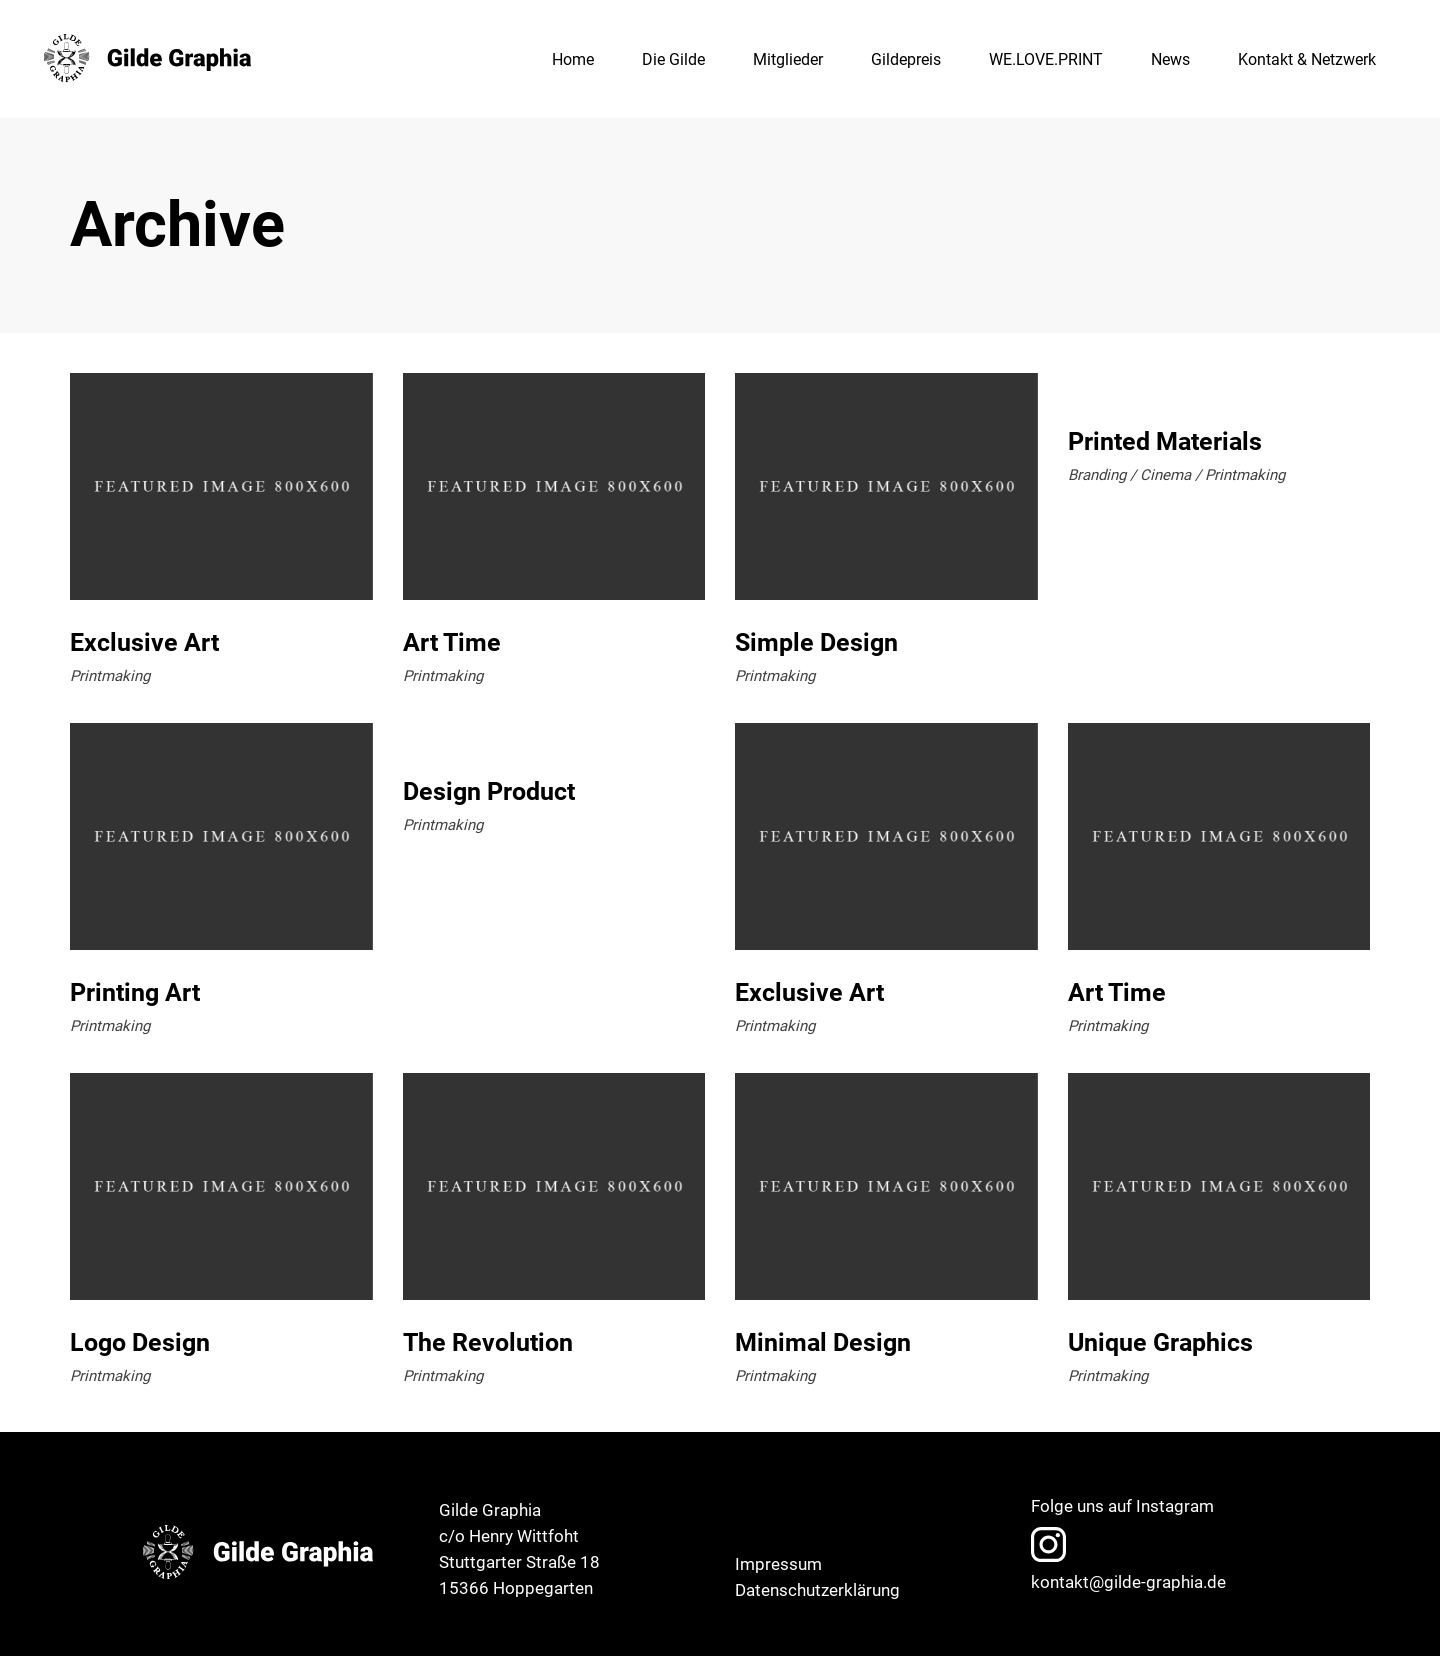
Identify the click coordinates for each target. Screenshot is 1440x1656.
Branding (1097, 475)
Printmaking (110, 676)
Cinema (1165, 475)
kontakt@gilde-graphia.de (1128, 1582)
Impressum (778, 1564)
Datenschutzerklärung (817, 1590)
